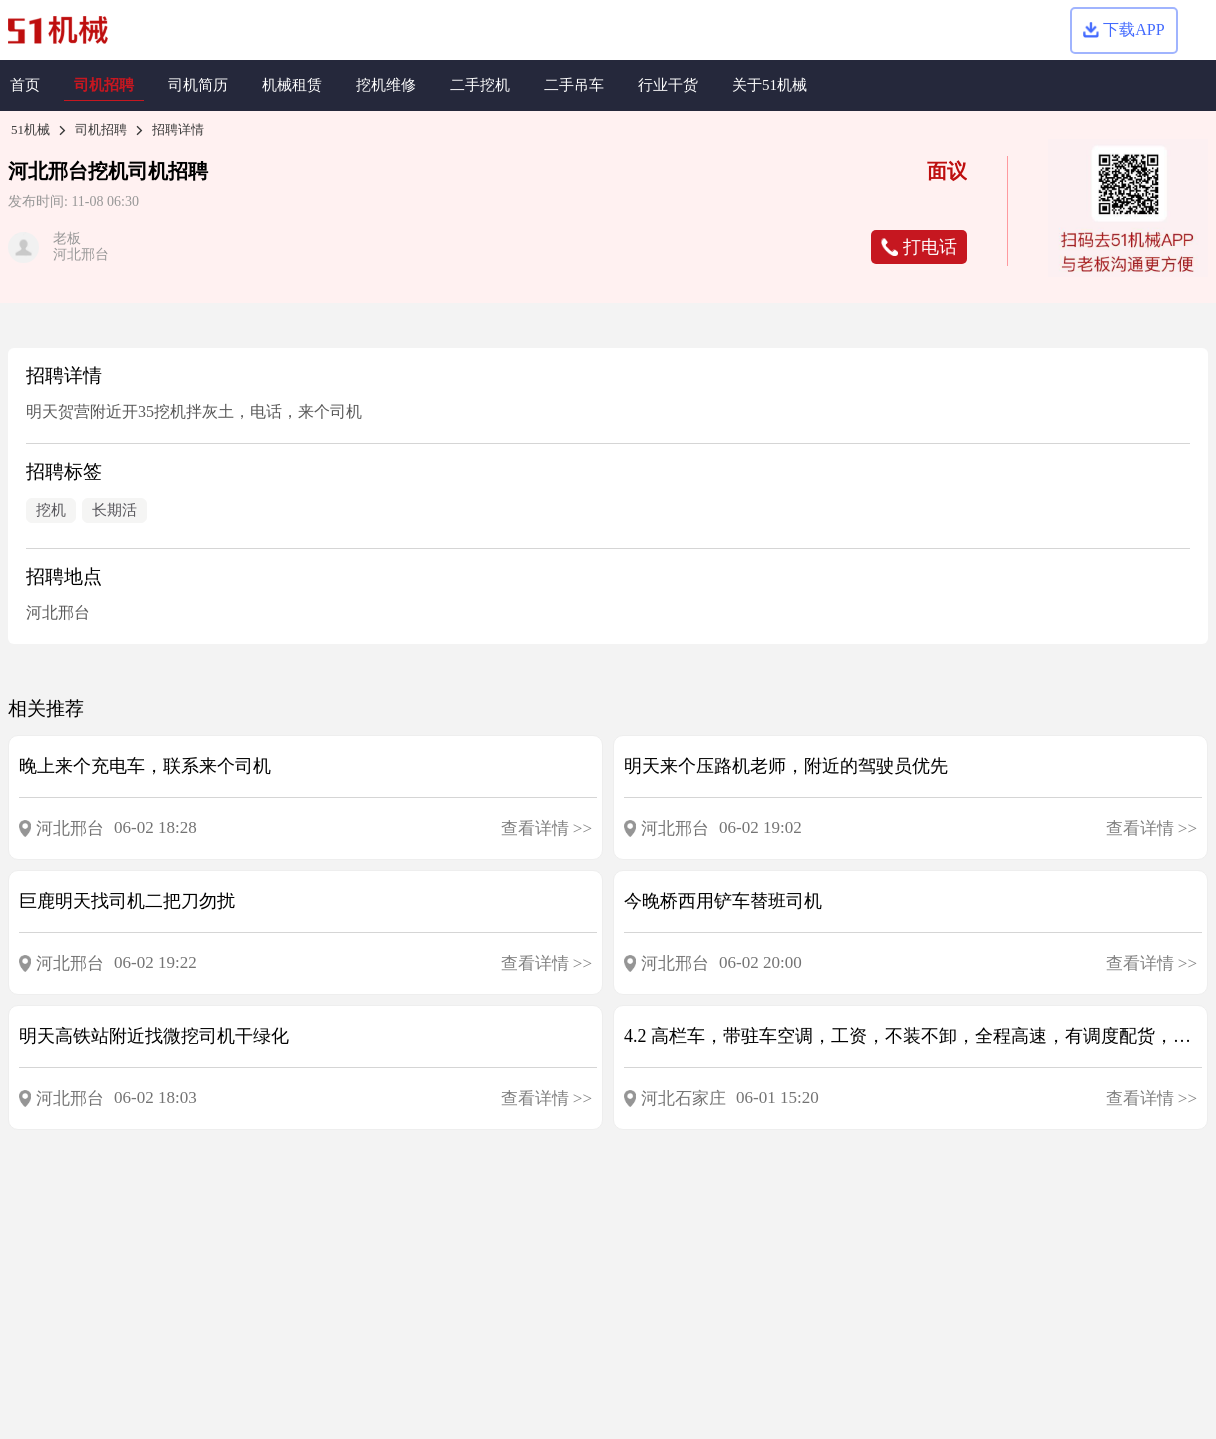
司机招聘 (101, 129)
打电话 (919, 247)
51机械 (30, 129)
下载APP (1123, 29)
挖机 (108, 171)
